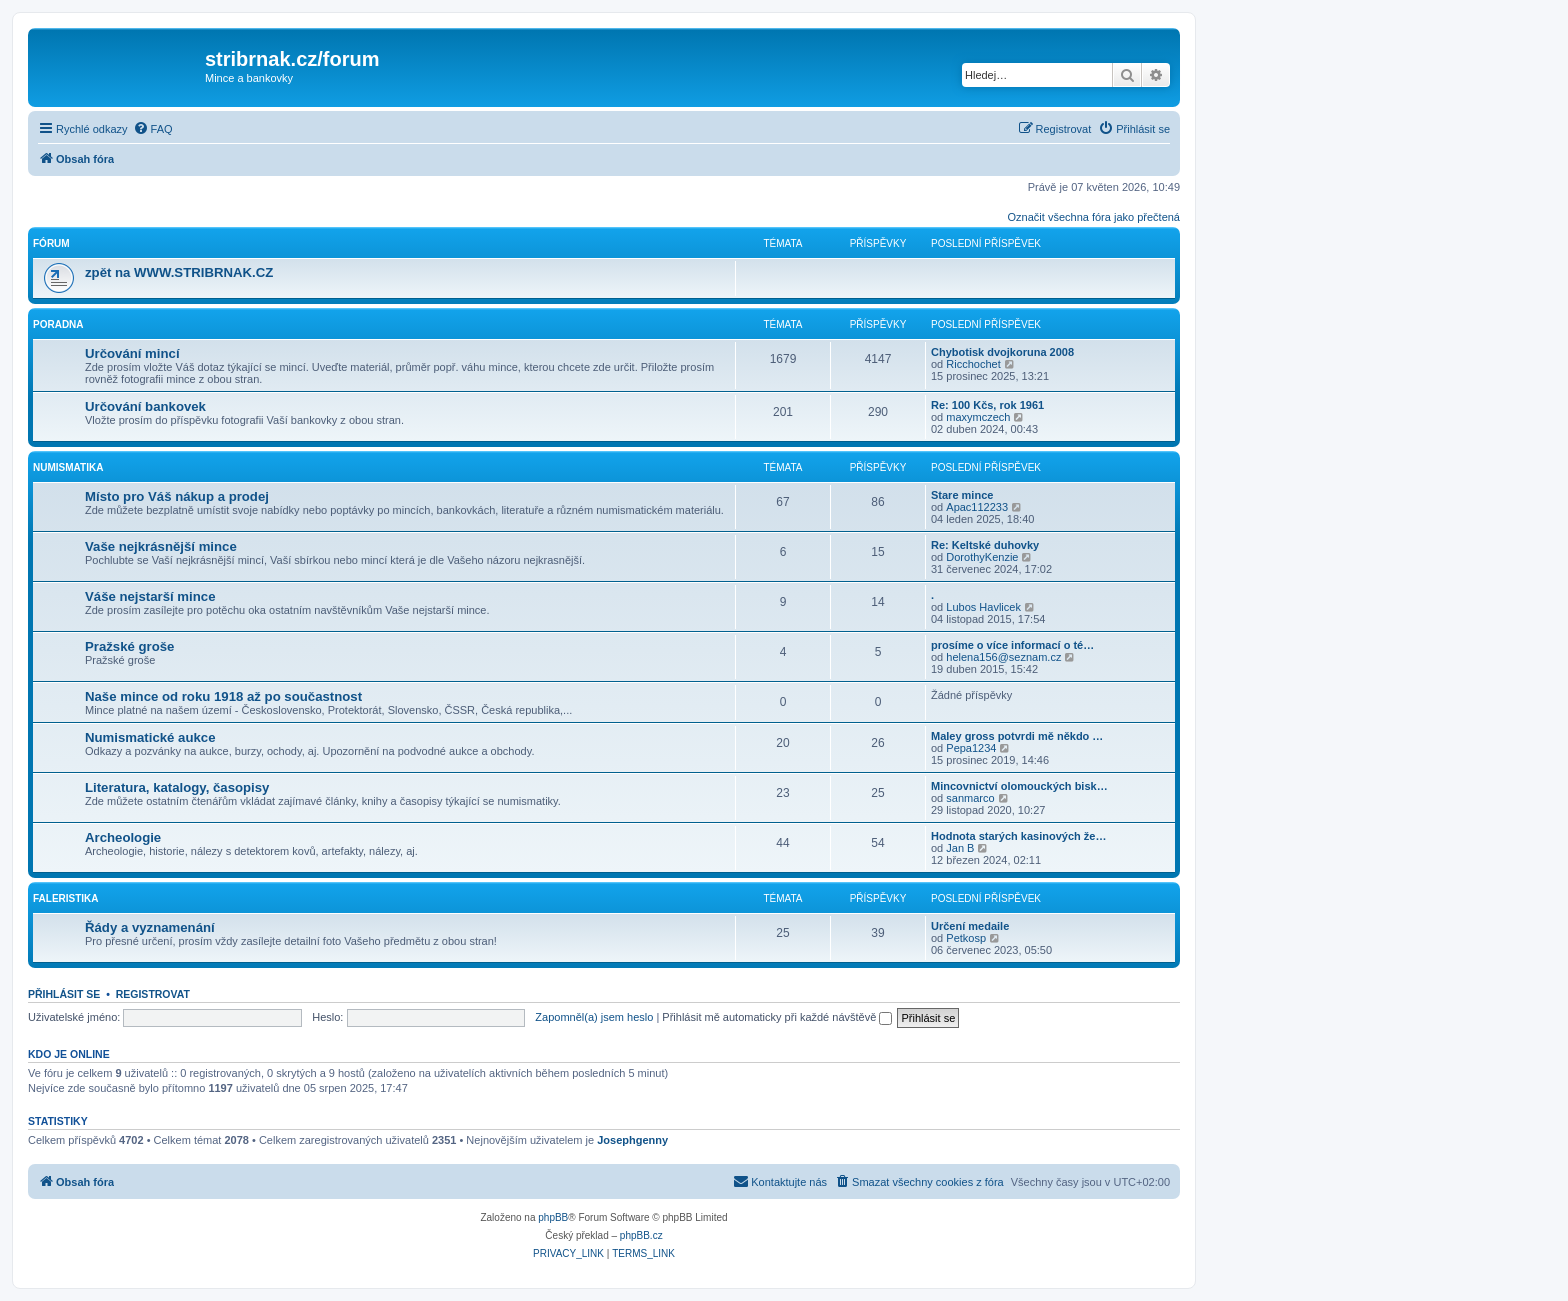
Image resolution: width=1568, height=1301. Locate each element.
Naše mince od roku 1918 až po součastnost (223, 696)
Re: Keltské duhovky (985, 545)
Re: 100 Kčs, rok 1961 (987, 405)
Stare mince (962, 495)
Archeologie (123, 837)
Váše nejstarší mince (150, 596)
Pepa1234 (971, 748)
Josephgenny (632, 1140)
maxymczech (978, 417)
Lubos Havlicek (983, 607)
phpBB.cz (641, 1235)
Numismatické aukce (150, 737)
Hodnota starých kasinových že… (1018, 836)
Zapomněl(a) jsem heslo (594, 1017)
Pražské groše (129, 646)
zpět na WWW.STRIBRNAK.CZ (179, 272)
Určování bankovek (145, 406)
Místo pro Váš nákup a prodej (177, 496)
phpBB (553, 1217)
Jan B (960, 848)
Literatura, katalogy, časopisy (177, 787)
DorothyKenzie (982, 557)
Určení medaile (970, 926)
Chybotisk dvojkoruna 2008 (1002, 352)
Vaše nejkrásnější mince (161, 546)
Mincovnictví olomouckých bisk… (1019, 786)
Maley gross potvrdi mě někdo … (1017, 736)
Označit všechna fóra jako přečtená (1094, 217)
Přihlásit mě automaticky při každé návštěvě (777, 1017)
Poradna (58, 324)
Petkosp (966, 938)
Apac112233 (977, 507)
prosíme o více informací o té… (1012, 645)
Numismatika (68, 467)
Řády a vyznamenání (150, 927)
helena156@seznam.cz (1003, 657)
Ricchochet (973, 364)
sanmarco (970, 798)
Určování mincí (132, 353)
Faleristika (66, 898)
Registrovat (153, 994)
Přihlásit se (64, 994)
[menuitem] (153, 129)
